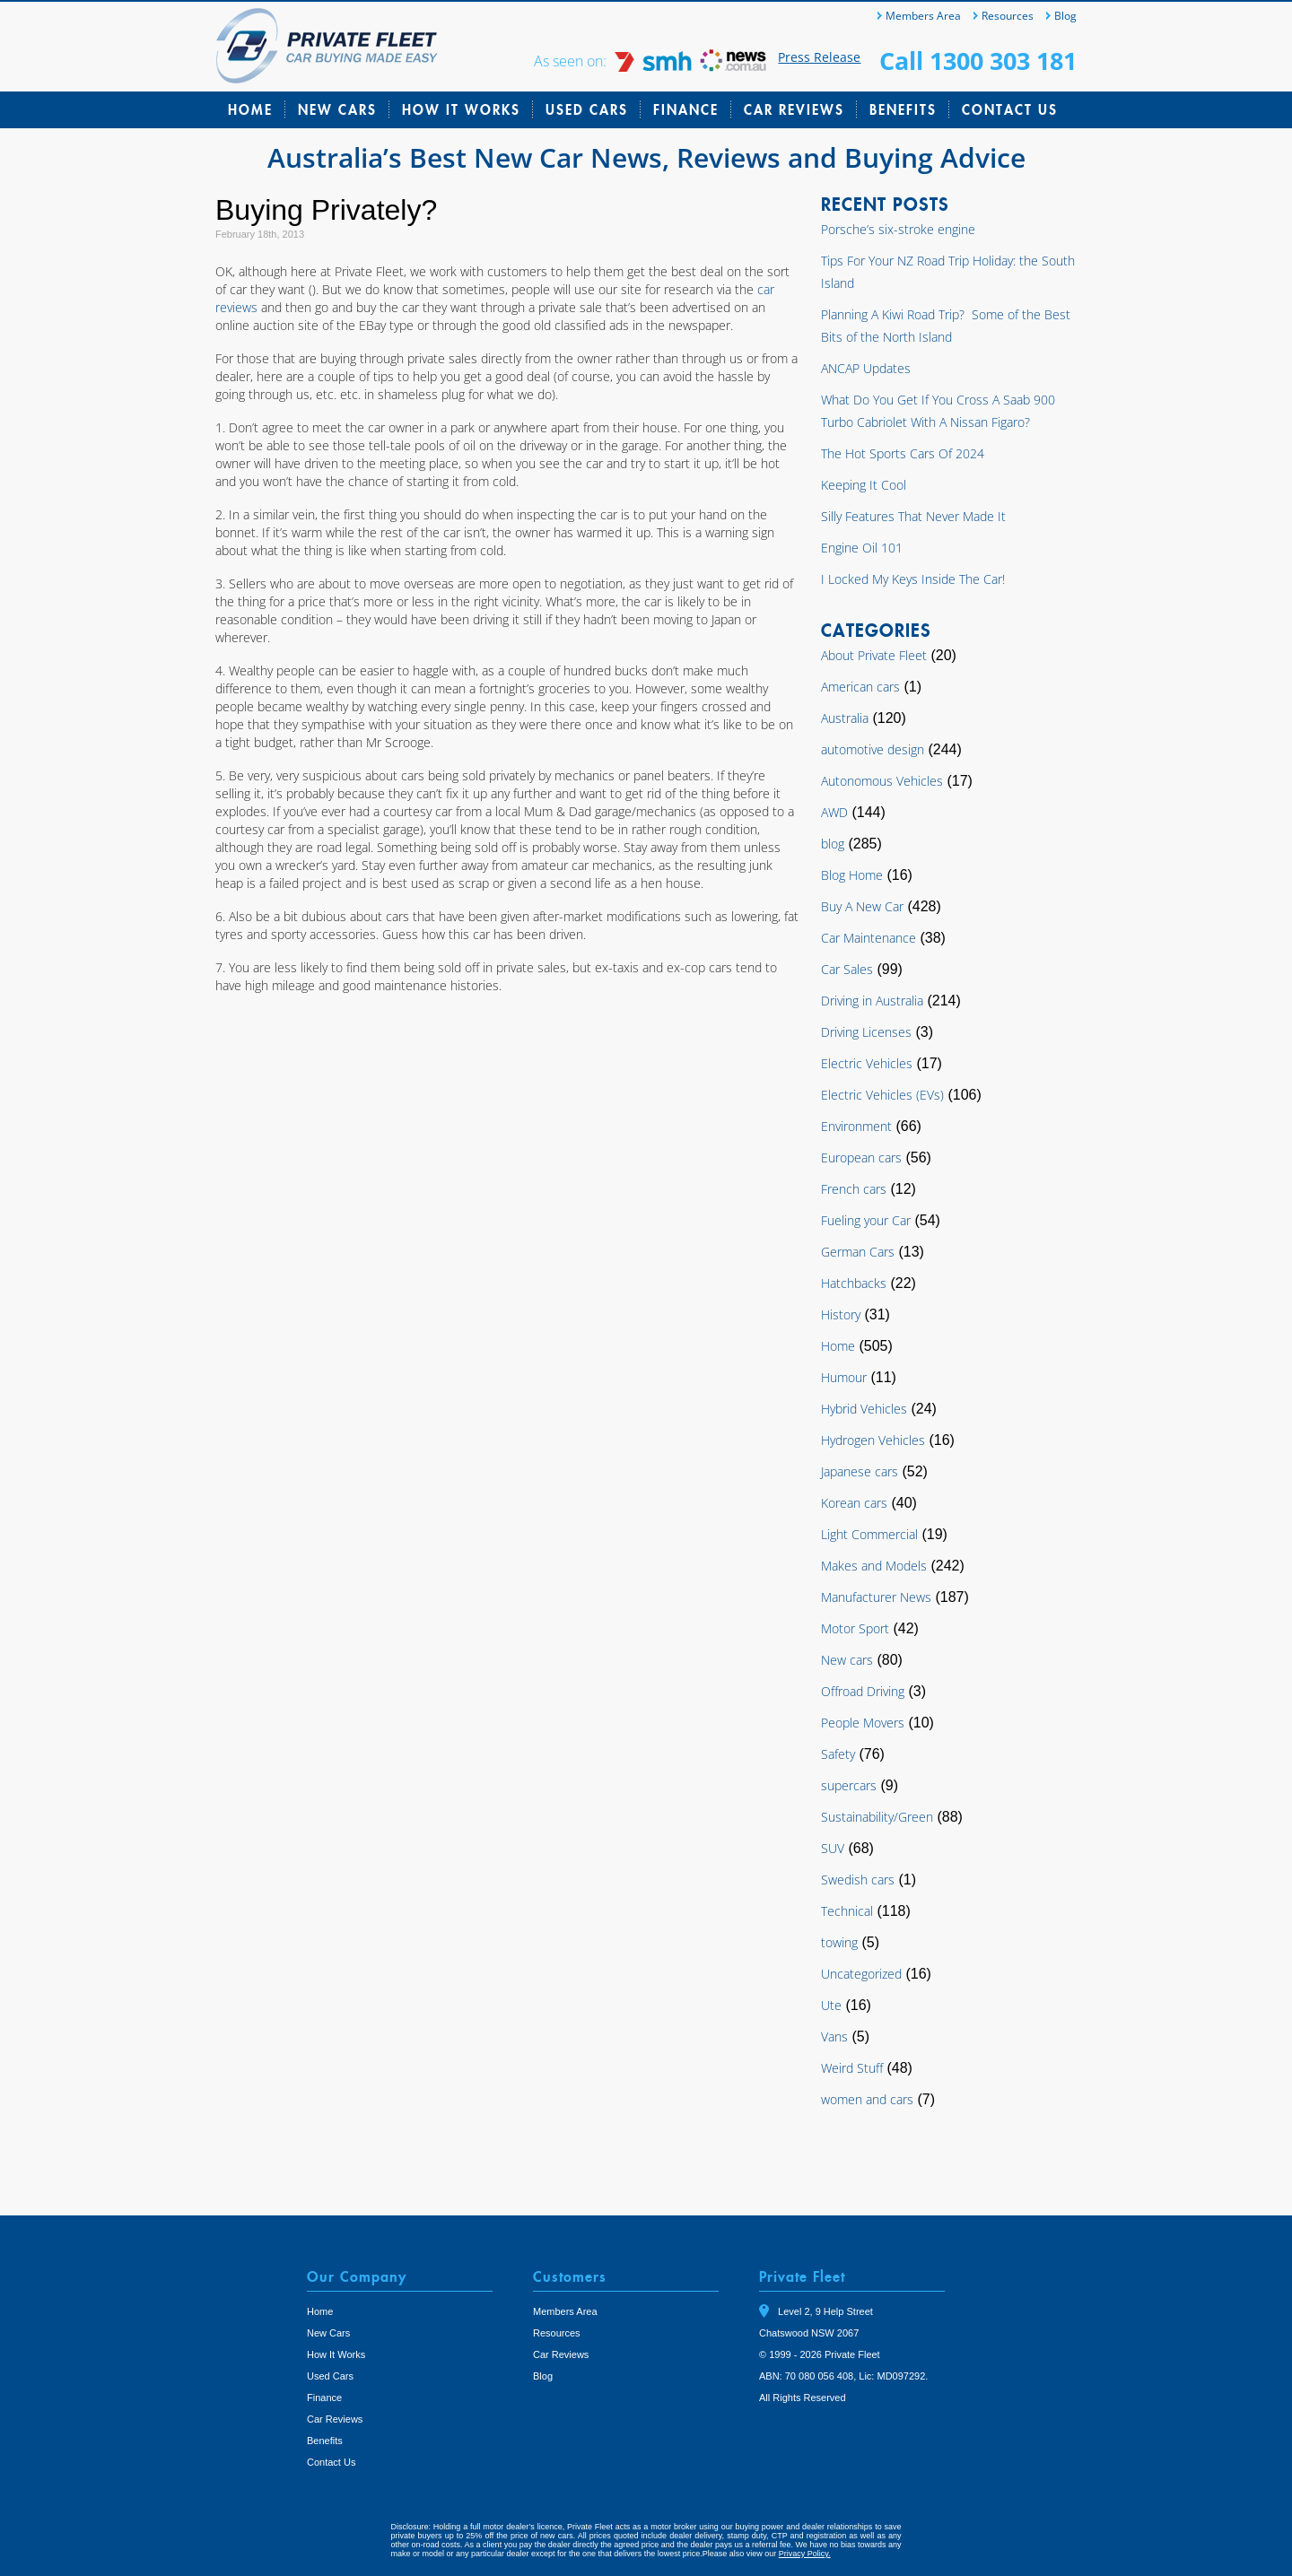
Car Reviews (794, 109)
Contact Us (1010, 109)
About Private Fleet (874, 655)
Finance (686, 109)
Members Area (923, 15)
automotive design (872, 749)
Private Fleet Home (327, 46)
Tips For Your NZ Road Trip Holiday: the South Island (948, 272)
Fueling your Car (866, 1220)
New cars (847, 1659)
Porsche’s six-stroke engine (898, 229)
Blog (1065, 15)
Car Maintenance (868, 937)
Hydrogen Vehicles (873, 1440)
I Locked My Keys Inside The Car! (913, 578)
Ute (831, 2005)
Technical (847, 1910)
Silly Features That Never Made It (913, 516)
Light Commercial (869, 1534)
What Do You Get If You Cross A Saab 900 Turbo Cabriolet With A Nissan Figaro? (938, 411)
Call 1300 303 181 (978, 60)
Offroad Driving (862, 1691)
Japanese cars (859, 1471)
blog (832, 843)
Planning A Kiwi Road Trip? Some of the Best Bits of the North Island (945, 325)
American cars (860, 686)
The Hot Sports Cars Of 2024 (902, 453)
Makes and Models (874, 1565)
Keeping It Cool (863, 484)
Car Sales (847, 969)
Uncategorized (861, 1973)
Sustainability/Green (877, 1816)
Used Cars (587, 109)
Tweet (778, 2423)
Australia (845, 718)
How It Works (461, 109)
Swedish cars (858, 1879)
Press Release (819, 56)
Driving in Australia (872, 1000)
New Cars (337, 109)
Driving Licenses (866, 1031)
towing (839, 1942)
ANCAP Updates (866, 368)
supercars (849, 1785)
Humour (844, 1377)
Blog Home (852, 874)
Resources (1008, 15)
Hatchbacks (853, 1283)
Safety (838, 1753)
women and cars (867, 2099)
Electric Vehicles (866, 1063)
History (840, 1314)
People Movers (862, 1722)
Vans (834, 2036)
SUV (832, 1848)
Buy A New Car (862, 906)
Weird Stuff (852, 2067)
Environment (856, 1126)
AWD (834, 812)
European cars (861, 1157)
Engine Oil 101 (862, 547)
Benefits (903, 109)
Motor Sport (855, 1628)
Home (250, 109)
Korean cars (854, 1502)
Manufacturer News (876, 1597)
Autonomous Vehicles (882, 780)
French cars (853, 1188)
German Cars (858, 1251)
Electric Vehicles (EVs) (882, 1094)
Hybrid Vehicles (864, 1408)
